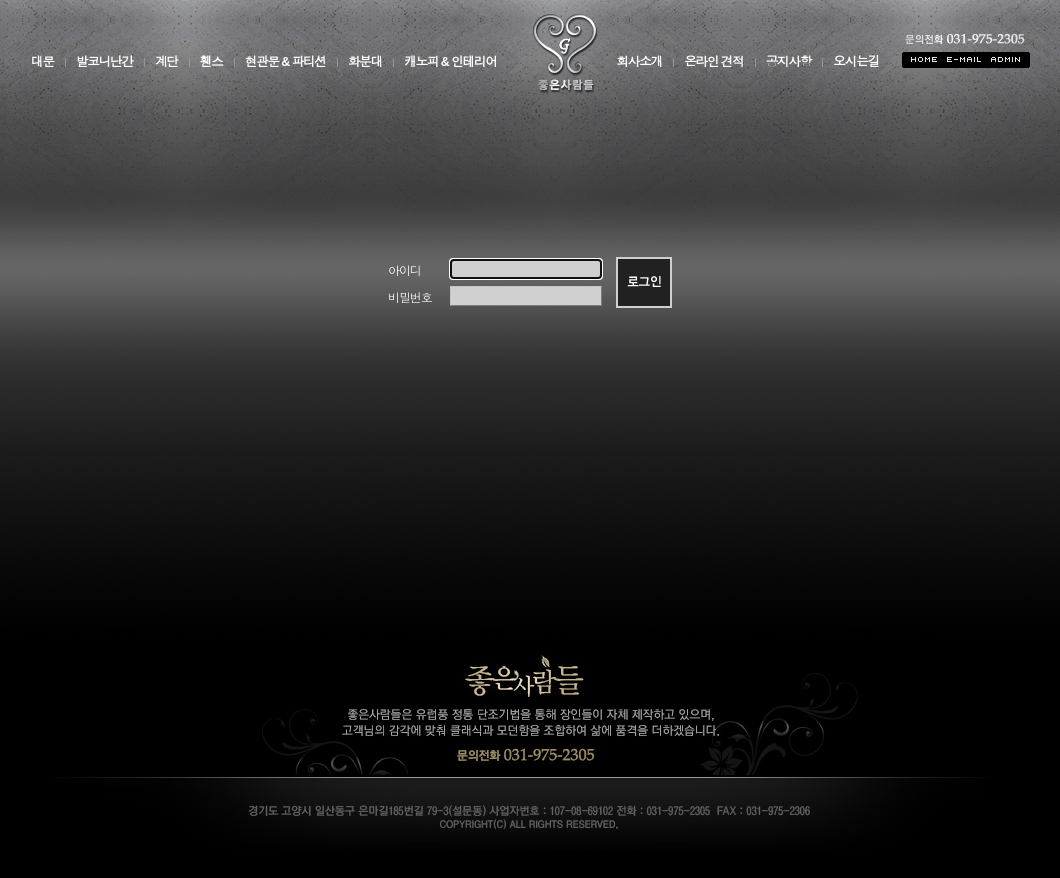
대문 (42, 62)
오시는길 (856, 62)
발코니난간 (104, 62)
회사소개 (639, 62)
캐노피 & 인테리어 (450, 62)
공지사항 (789, 62)
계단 (166, 62)
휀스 (211, 62)
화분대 (365, 62)
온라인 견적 (714, 62)
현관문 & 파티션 (285, 62)
